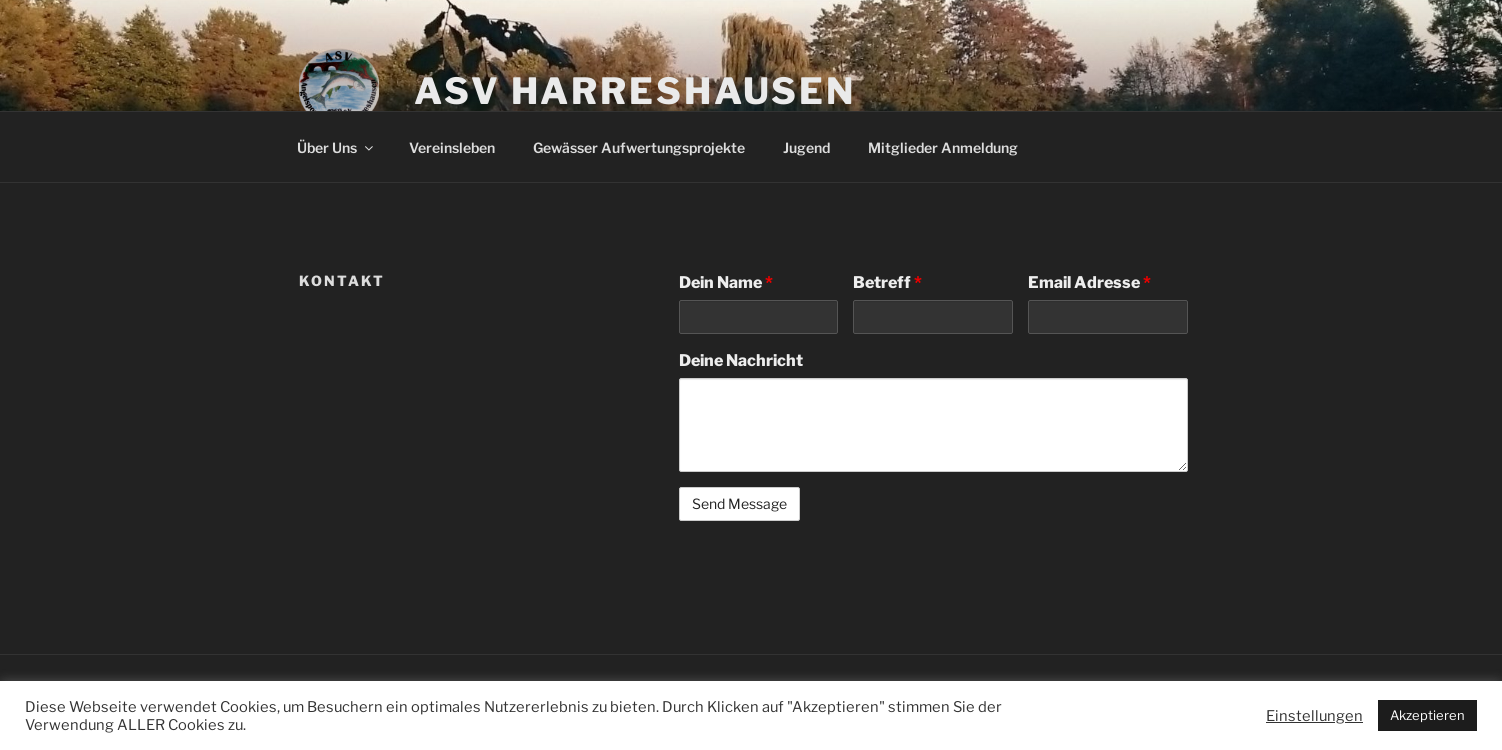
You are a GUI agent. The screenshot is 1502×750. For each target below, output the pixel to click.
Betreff (887, 282)
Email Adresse (1089, 282)
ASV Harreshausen (635, 91)
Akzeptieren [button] (1427, 715)
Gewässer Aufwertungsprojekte (639, 147)
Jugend (806, 147)
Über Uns (336, 147)
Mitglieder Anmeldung (943, 147)
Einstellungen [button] (1314, 716)
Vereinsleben (452, 147)
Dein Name (726, 282)
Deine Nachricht (741, 360)
